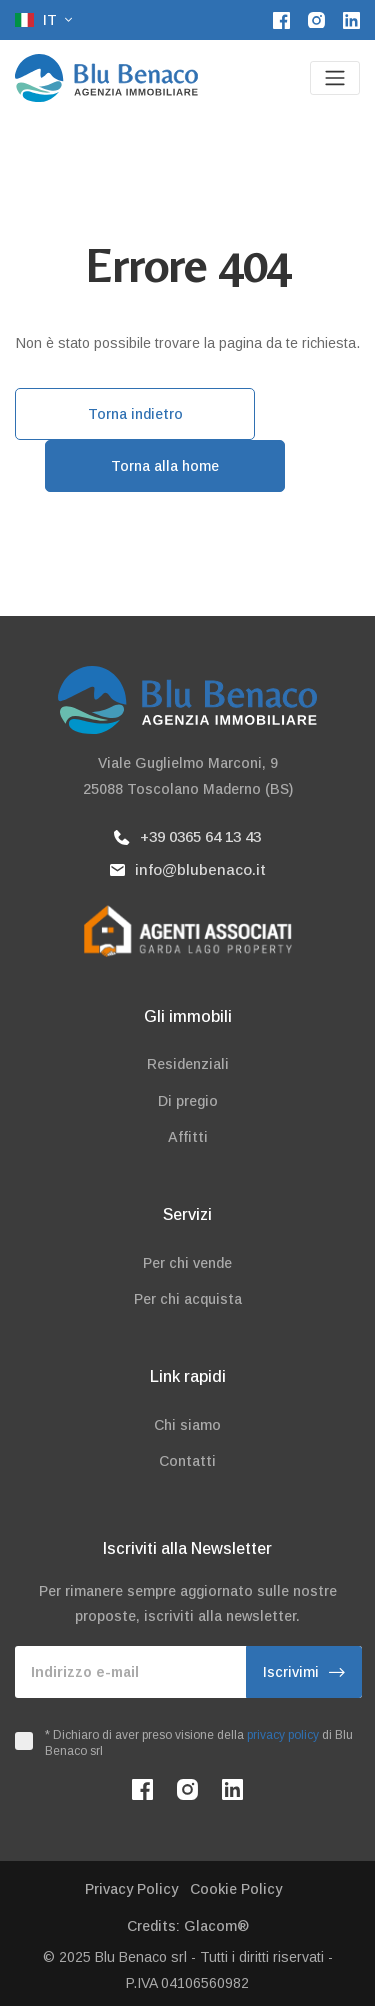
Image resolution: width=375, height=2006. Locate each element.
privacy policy (283, 1735)
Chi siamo (187, 1425)
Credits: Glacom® (188, 1926)
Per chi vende (187, 1263)
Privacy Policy (131, 1889)
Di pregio (188, 1101)
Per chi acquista (188, 1299)
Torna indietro (135, 414)
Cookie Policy (236, 1889)
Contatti (187, 1461)
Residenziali (188, 1064)
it (38, 20)
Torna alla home (165, 466)
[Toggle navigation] (335, 78)
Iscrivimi (304, 1672)
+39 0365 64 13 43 (187, 836)
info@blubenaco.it (188, 869)
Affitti (188, 1137)
